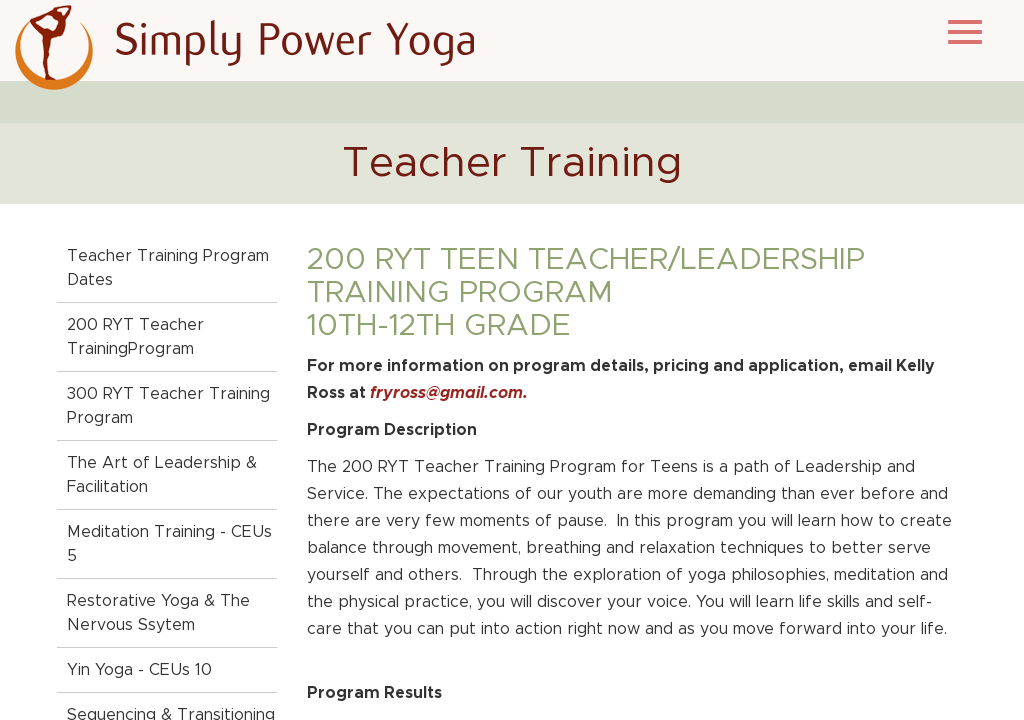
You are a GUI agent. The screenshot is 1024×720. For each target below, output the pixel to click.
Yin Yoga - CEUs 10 (139, 670)
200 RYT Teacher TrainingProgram (135, 337)
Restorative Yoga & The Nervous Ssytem (158, 613)
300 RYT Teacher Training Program (168, 406)
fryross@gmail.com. (449, 393)
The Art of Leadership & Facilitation (162, 475)
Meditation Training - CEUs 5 (169, 544)
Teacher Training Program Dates (168, 268)
